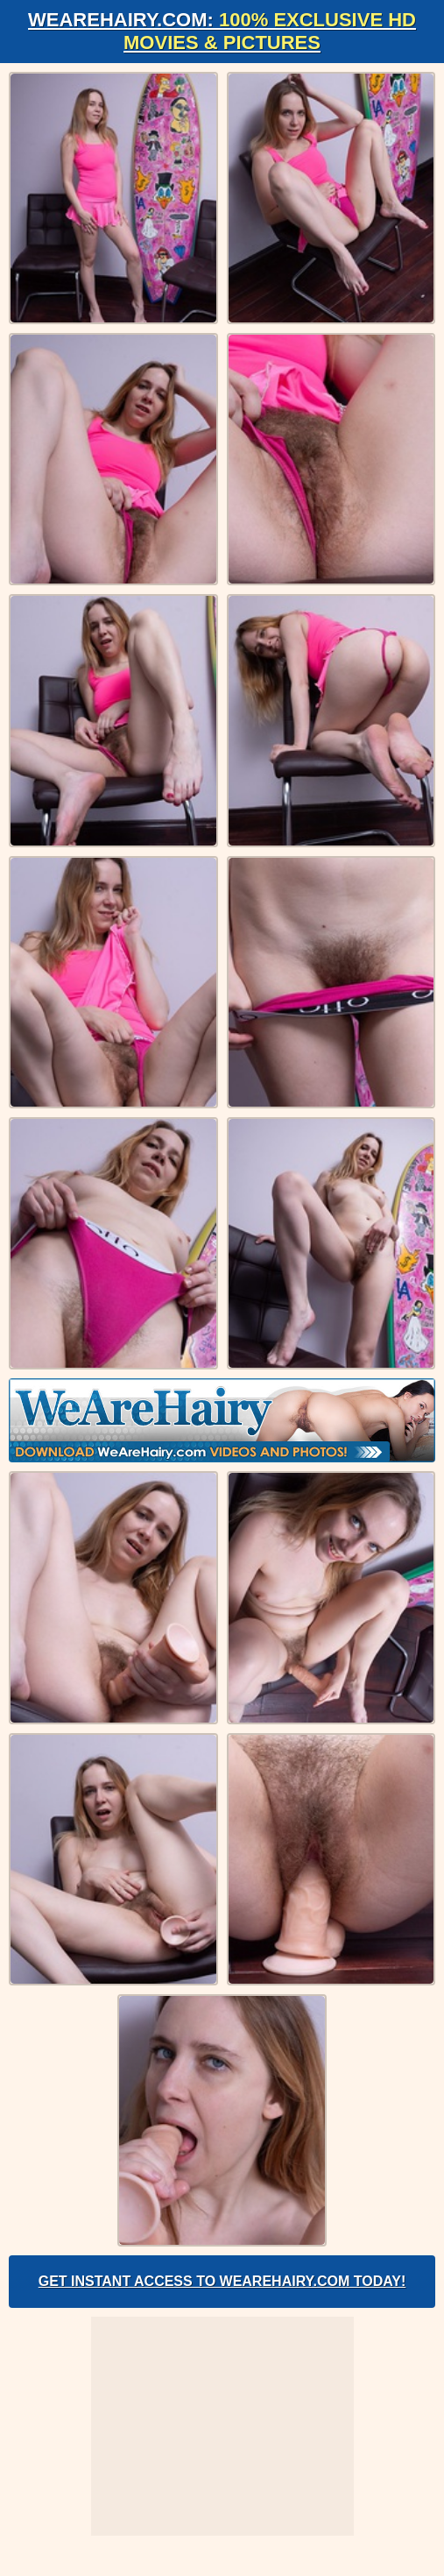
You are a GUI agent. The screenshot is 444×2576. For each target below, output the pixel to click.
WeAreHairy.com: (222, 31)
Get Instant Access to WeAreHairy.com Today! (222, 2281)
